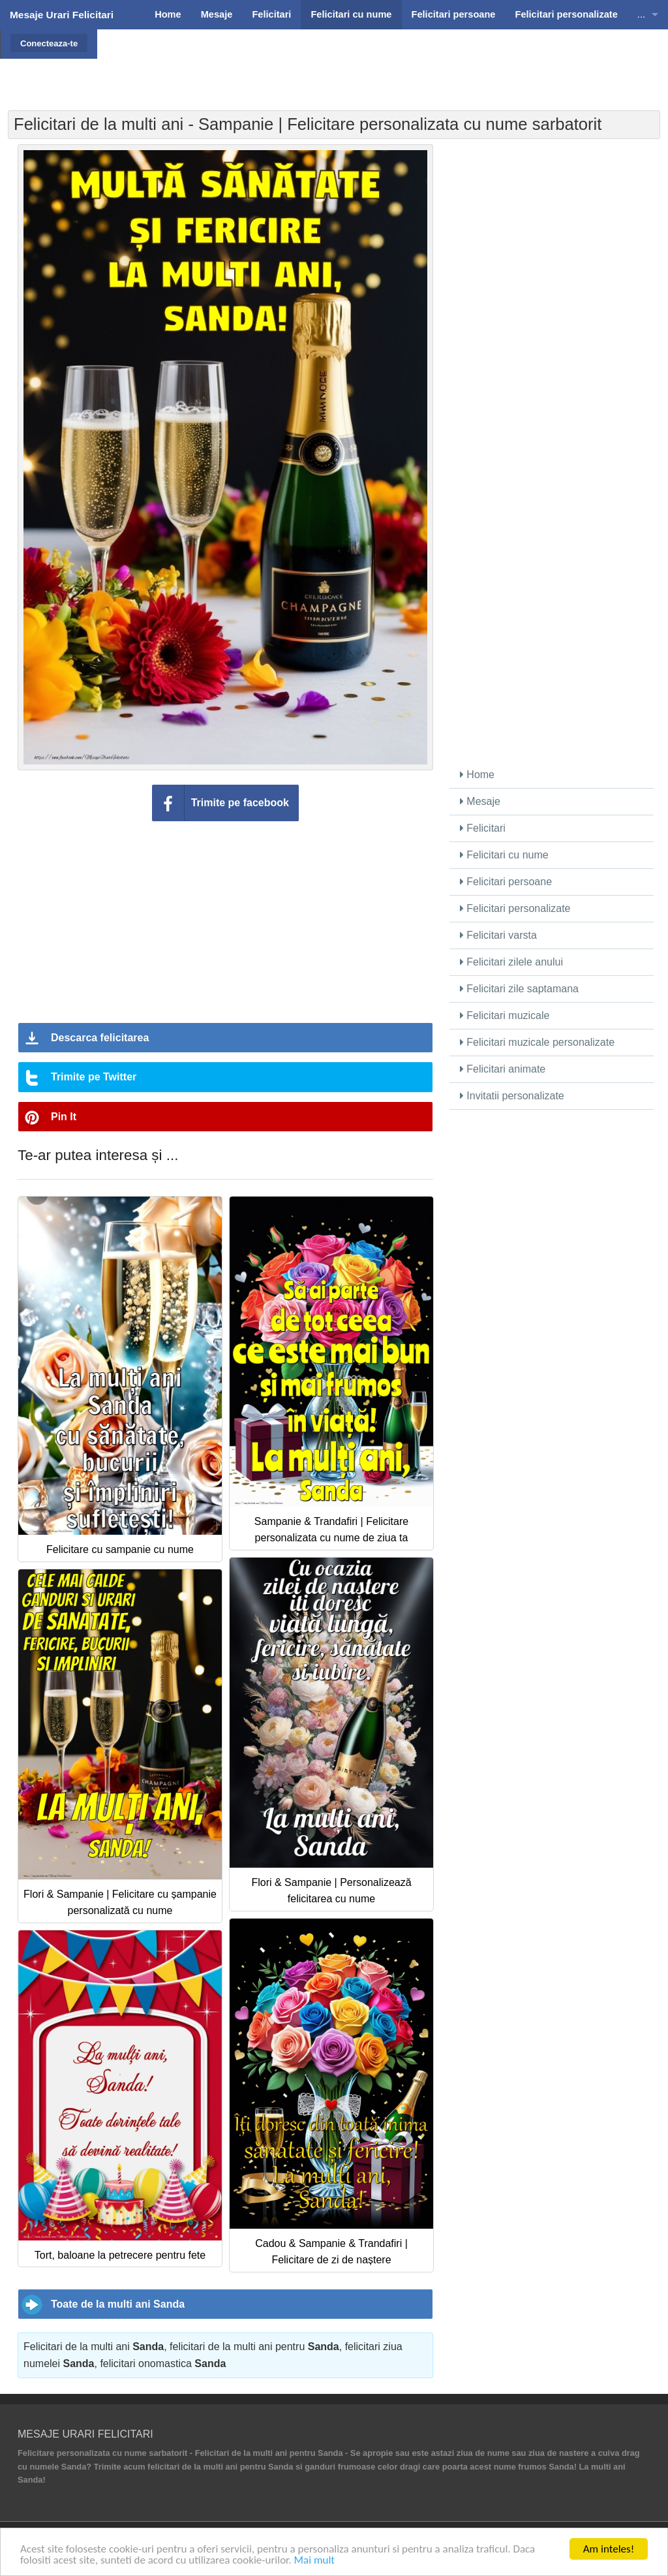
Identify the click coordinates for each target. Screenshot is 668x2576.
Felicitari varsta (498, 935)
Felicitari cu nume (504, 854)
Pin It (63, 1116)
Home (477, 774)
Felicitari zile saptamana (519, 988)
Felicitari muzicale (505, 1015)
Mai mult (314, 2561)
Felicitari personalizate (515, 908)
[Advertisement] (377, 62)
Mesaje (480, 801)
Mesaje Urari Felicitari (62, 14)
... (641, 14)
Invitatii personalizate (512, 1095)
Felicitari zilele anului (511, 961)
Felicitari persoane (506, 881)
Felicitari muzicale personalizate (537, 1042)
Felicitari (483, 828)
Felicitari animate (502, 1069)
